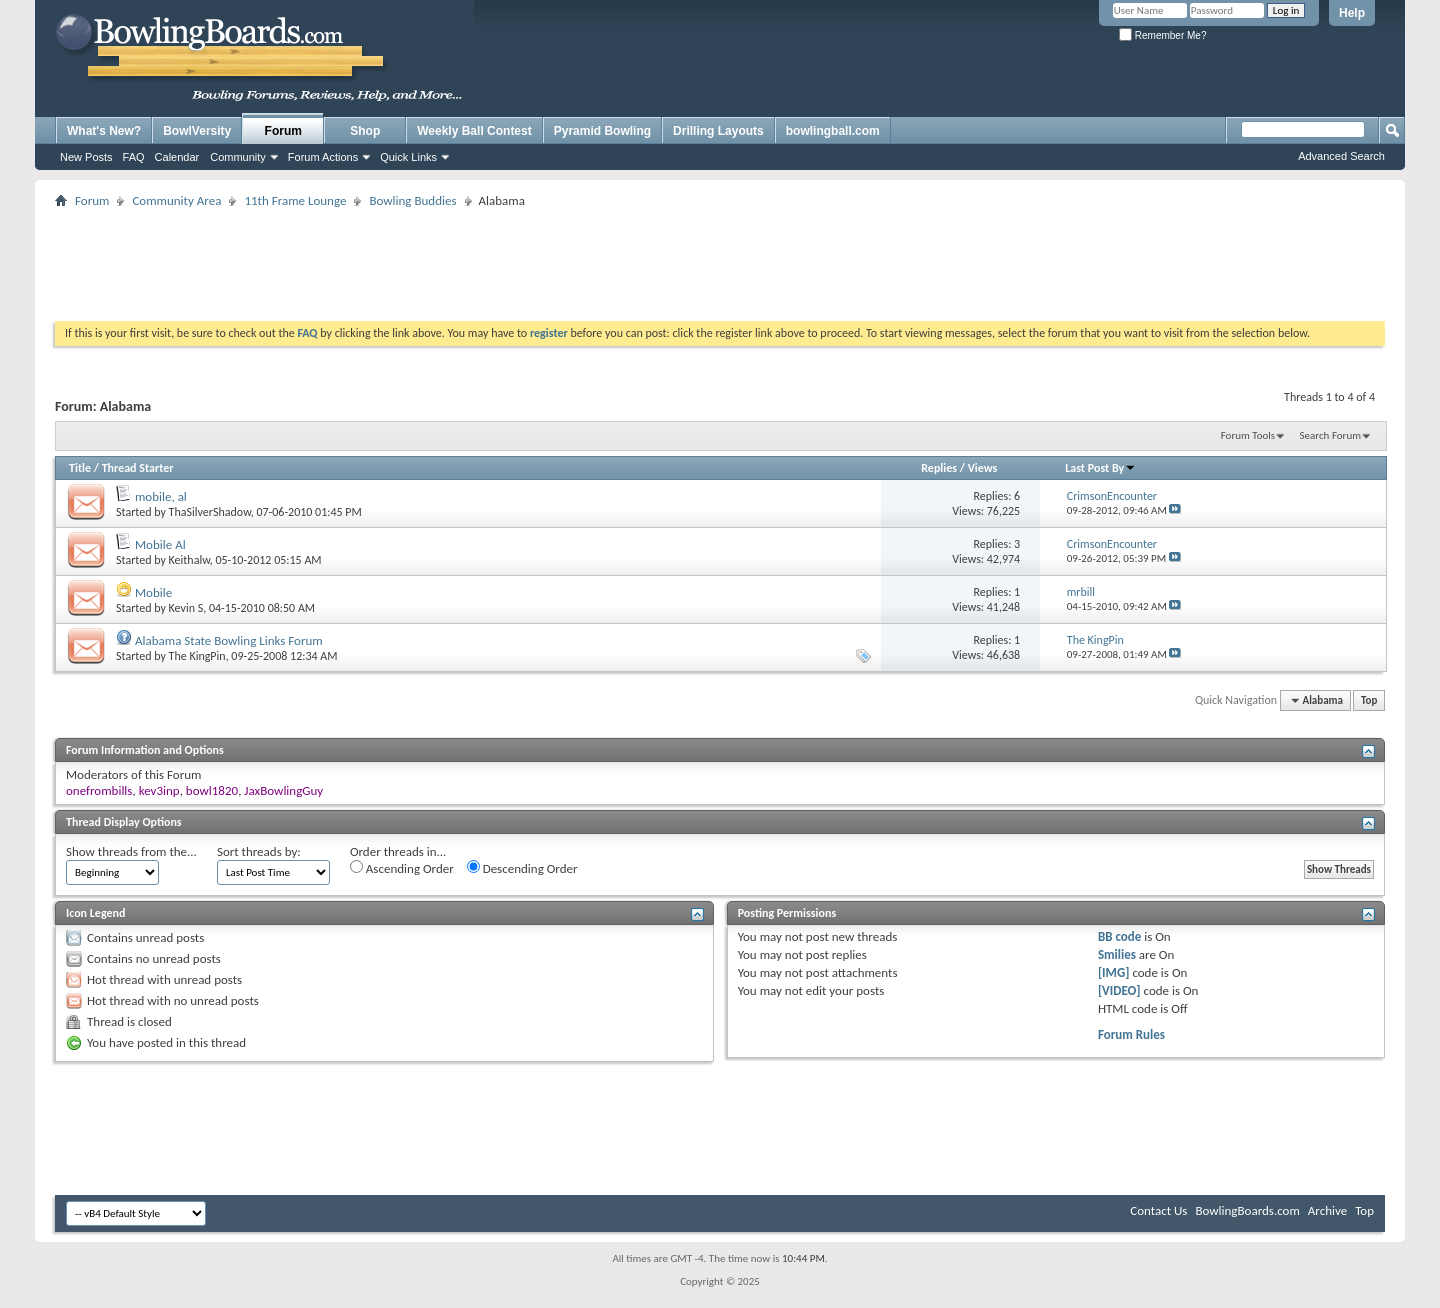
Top (1369, 700)
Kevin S (186, 608)
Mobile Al (160, 544)
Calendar (177, 157)
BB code (1119, 936)
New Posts (86, 157)
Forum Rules (1131, 1034)
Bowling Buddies (412, 200)
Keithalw (189, 560)
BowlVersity (197, 131)
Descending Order (522, 868)
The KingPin (197, 656)
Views (983, 468)
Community (238, 157)
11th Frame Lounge (295, 200)
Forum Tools (1248, 435)
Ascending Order (402, 868)
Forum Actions (323, 157)
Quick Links (408, 157)
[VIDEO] (1119, 990)
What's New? (104, 131)
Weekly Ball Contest (474, 131)
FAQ (134, 157)
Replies (939, 468)
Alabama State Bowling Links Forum (229, 640)
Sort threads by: (259, 851)
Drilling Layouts (718, 131)
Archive (1327, 1210)
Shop (365, 131)
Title (80, 468)
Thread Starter (138, 468)
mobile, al (161, 496)
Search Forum (1331, 435)
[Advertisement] (720, 258)
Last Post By (1100, 468)
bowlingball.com (833, 131)
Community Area (176, 200)
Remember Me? (1162, 35)
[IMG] (1114, 972)
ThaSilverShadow (210, 512)
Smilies (1117, 954)
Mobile (153, 592)
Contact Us (1158, 1210)
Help (1352, 13)
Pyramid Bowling (602, 131)
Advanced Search (1341, 156)
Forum (283, 131)
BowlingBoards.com (1247, 1210)
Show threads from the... (131, 851)
